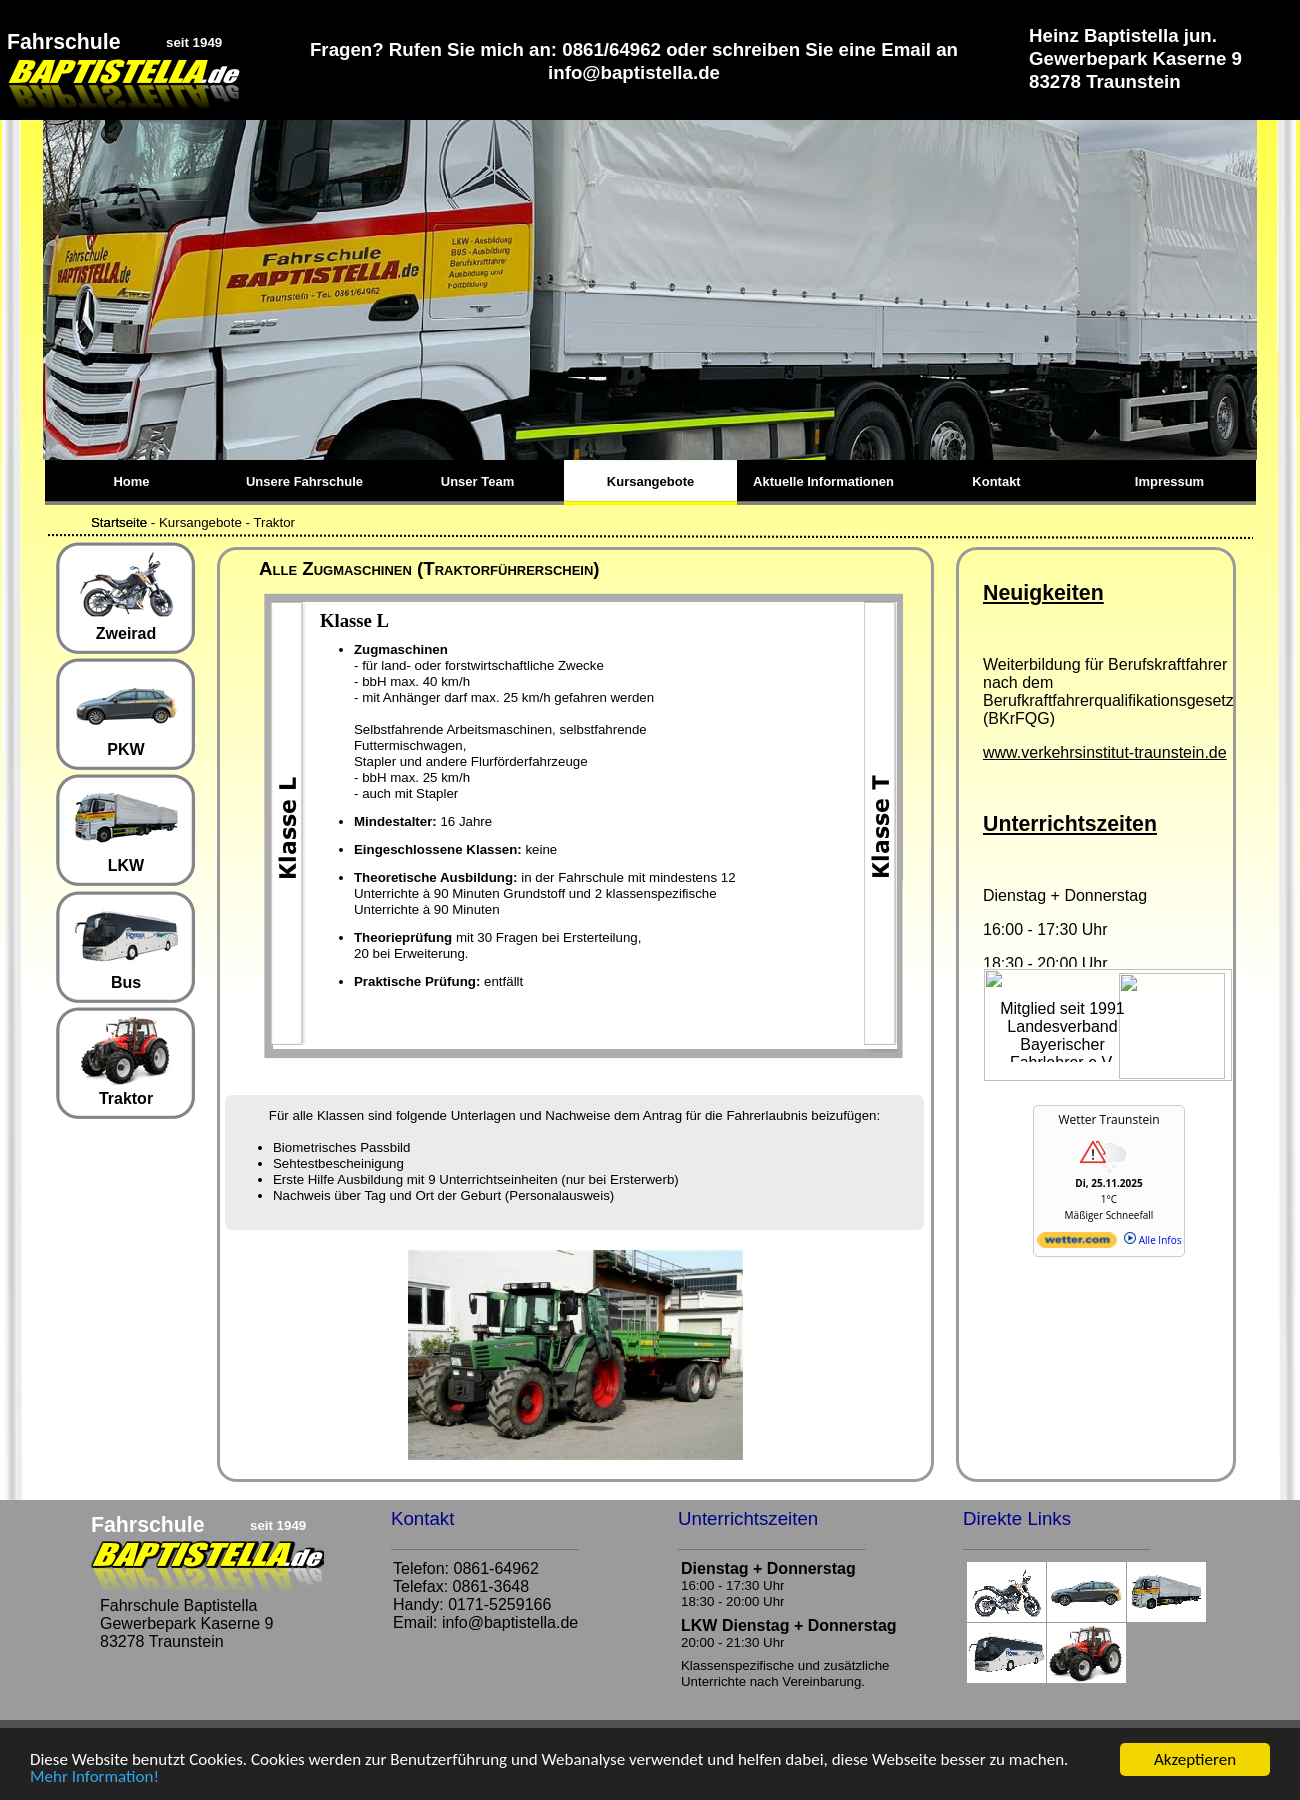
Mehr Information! (94, 1777)
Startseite (119, 522)
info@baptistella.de (510, 1622)
